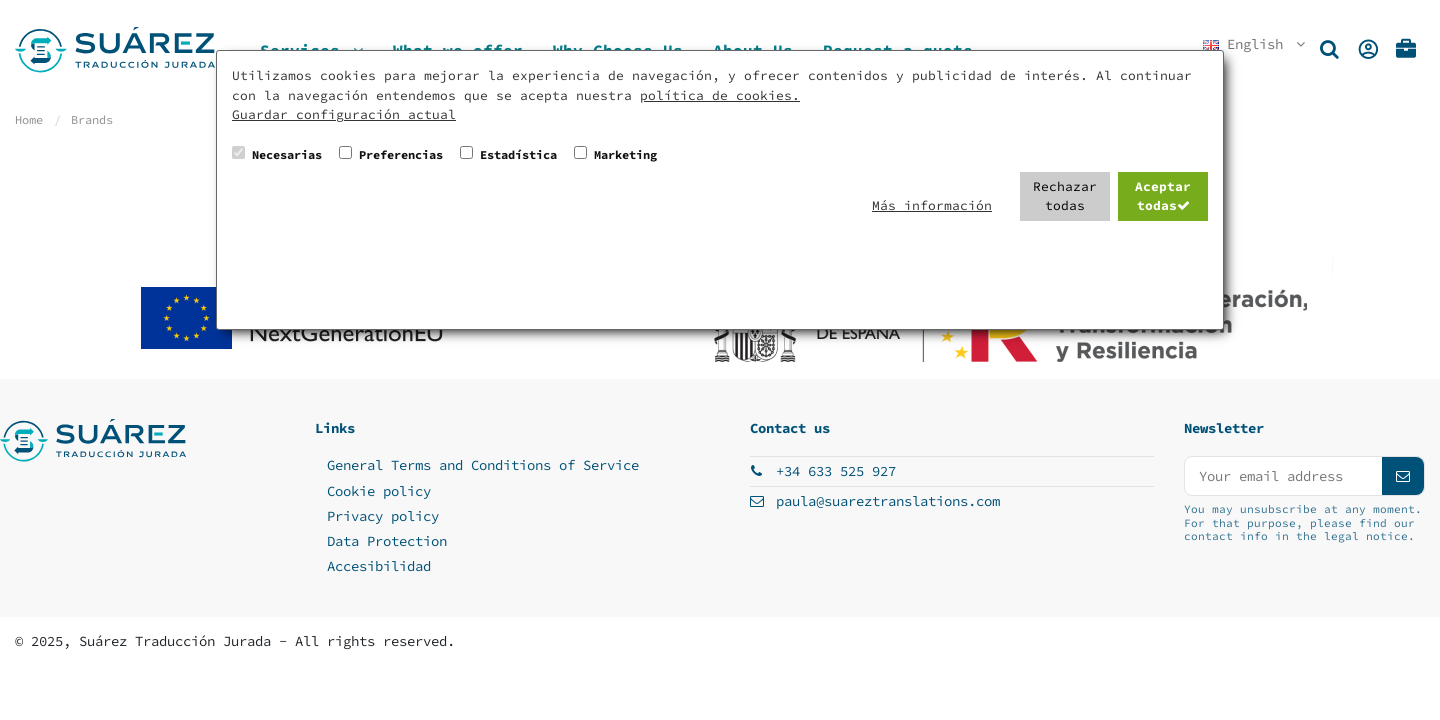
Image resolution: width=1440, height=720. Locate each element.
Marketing (625, 154)
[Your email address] (1283, 476)
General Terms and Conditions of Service (483, 465)
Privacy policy (383, 516)
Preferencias (401, 154)
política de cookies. (720, 95)
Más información (932, 205)
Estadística (518, 154)
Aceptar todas (1163, 196)
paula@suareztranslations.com (888, 501)
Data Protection (387, 541)
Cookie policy (379, 491)
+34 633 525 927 (836, 471)
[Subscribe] (1403, 476)
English (1256, 44)
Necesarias (287, 154)
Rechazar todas (1065, 196)
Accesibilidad (379, 566)
